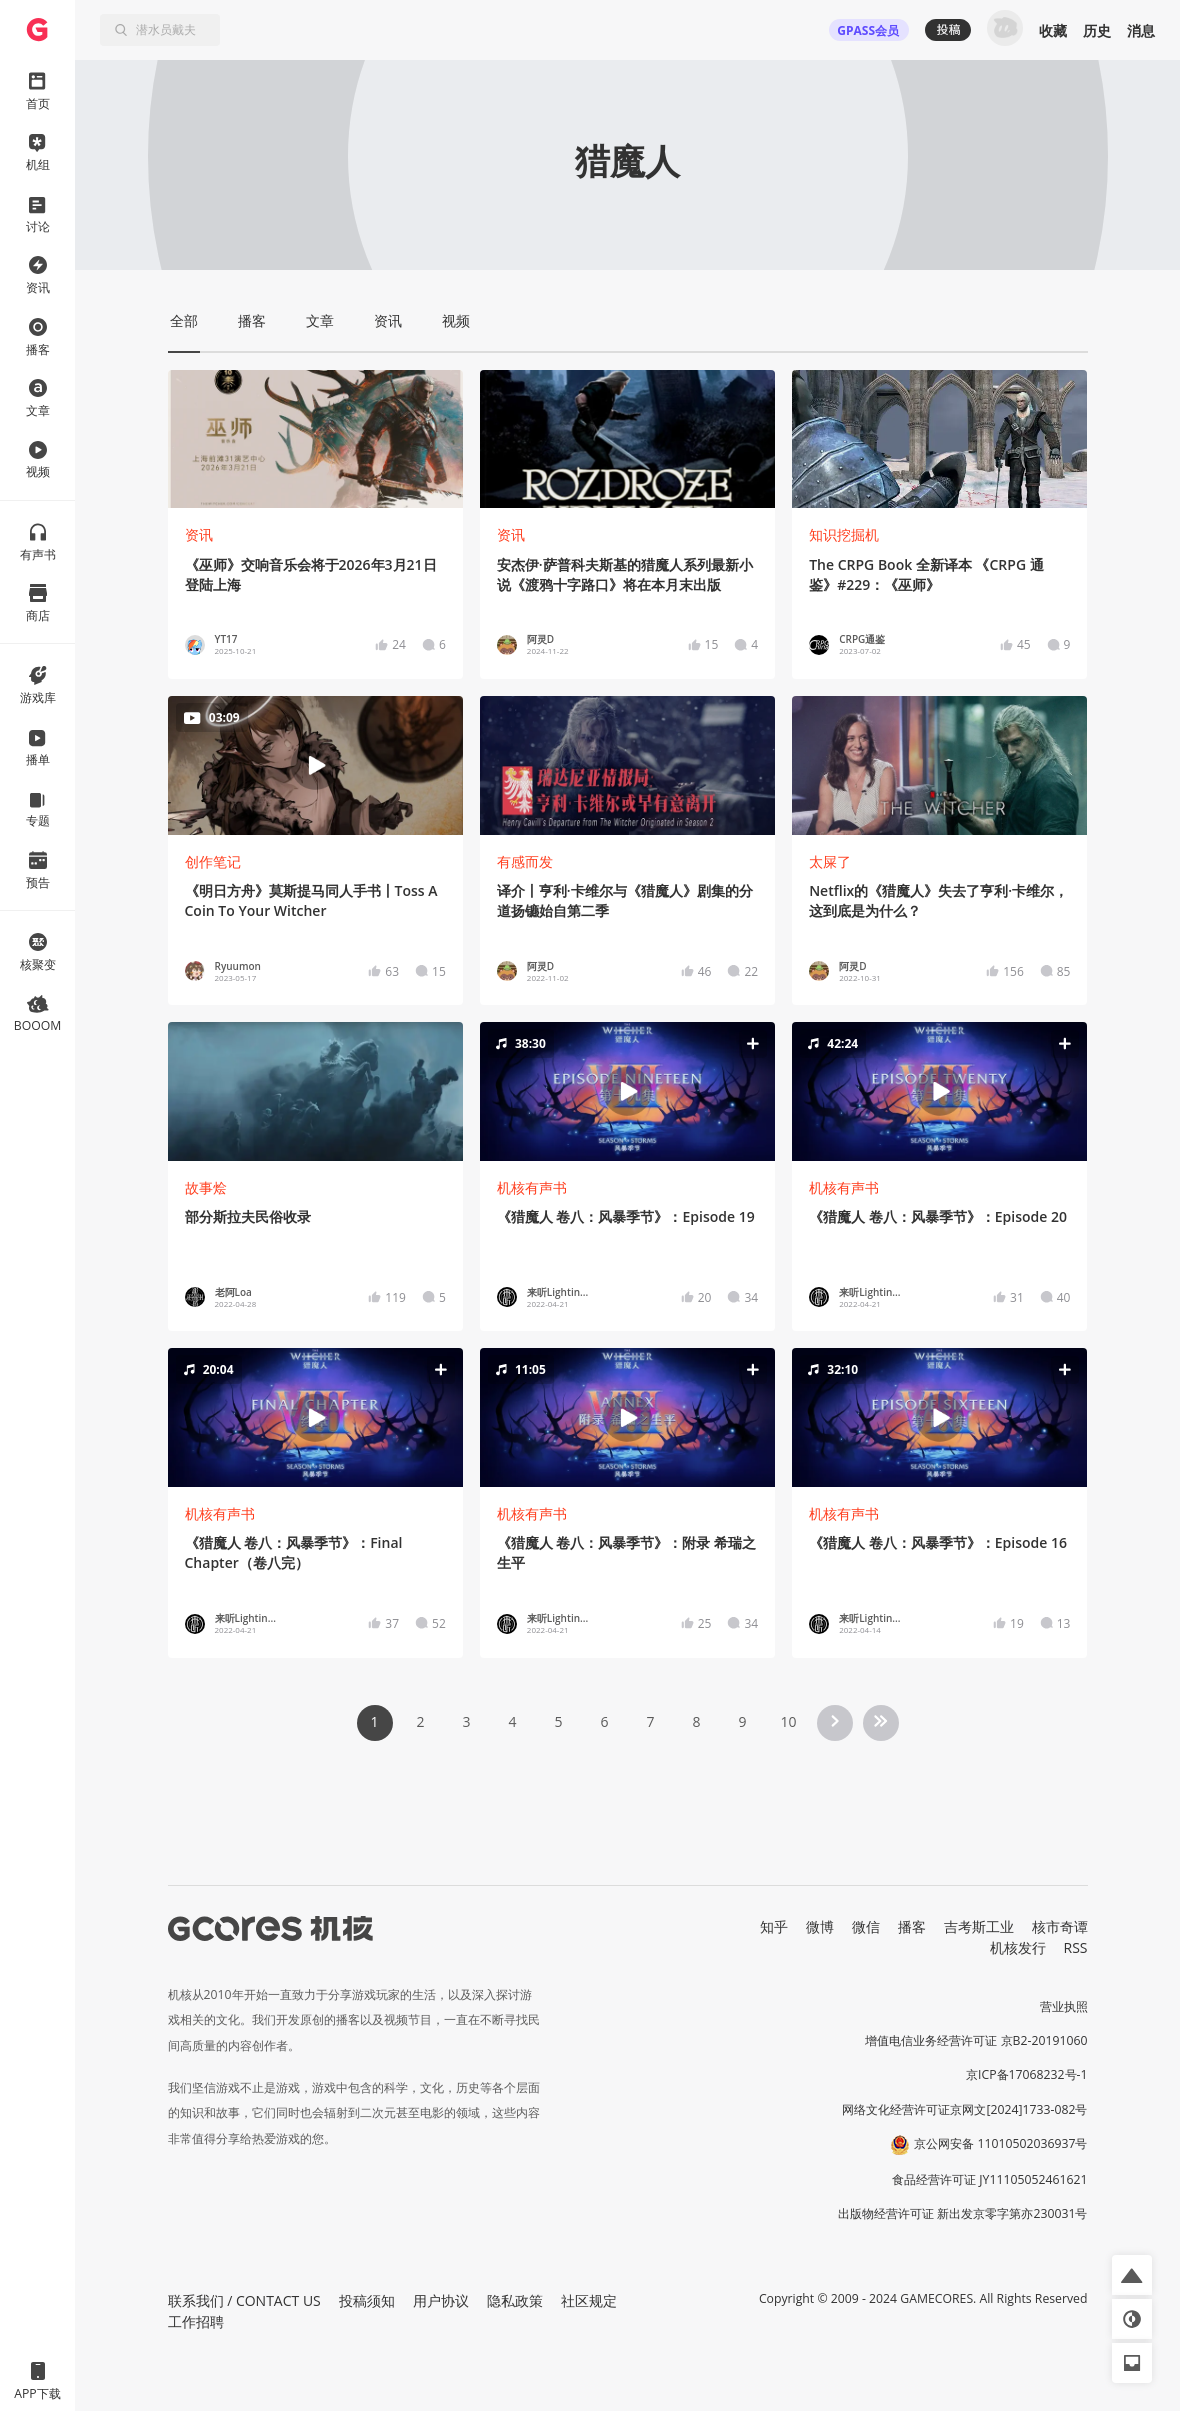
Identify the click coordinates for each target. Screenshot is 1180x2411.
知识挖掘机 (844, 534)
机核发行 (1018, 1947)
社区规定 (589, 2300)
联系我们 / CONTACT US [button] (244, 2300)
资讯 (199, 534)
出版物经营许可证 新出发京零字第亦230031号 (962, 2213)
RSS (1076, 1947)
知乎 (774, 1926)
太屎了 (830, 861)
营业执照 (1064, 2006)
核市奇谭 (1060, 1926)
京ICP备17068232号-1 (1027, 2074)
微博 (820, 1926)
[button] (627, 1091)
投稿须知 (367, 2300)
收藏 (1053, 30)
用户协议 (441, 2300)
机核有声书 (532, 1187)
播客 (912, 1926)
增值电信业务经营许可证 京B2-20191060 (976, 2040)
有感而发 (525, 861)
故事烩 (206, 1187)
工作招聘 (196, 2321)
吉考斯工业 (979, 1926)
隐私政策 (515, 2300)
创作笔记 (213, 861)
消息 (1141, 30)
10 (788, 1721)
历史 (1097, 30)
